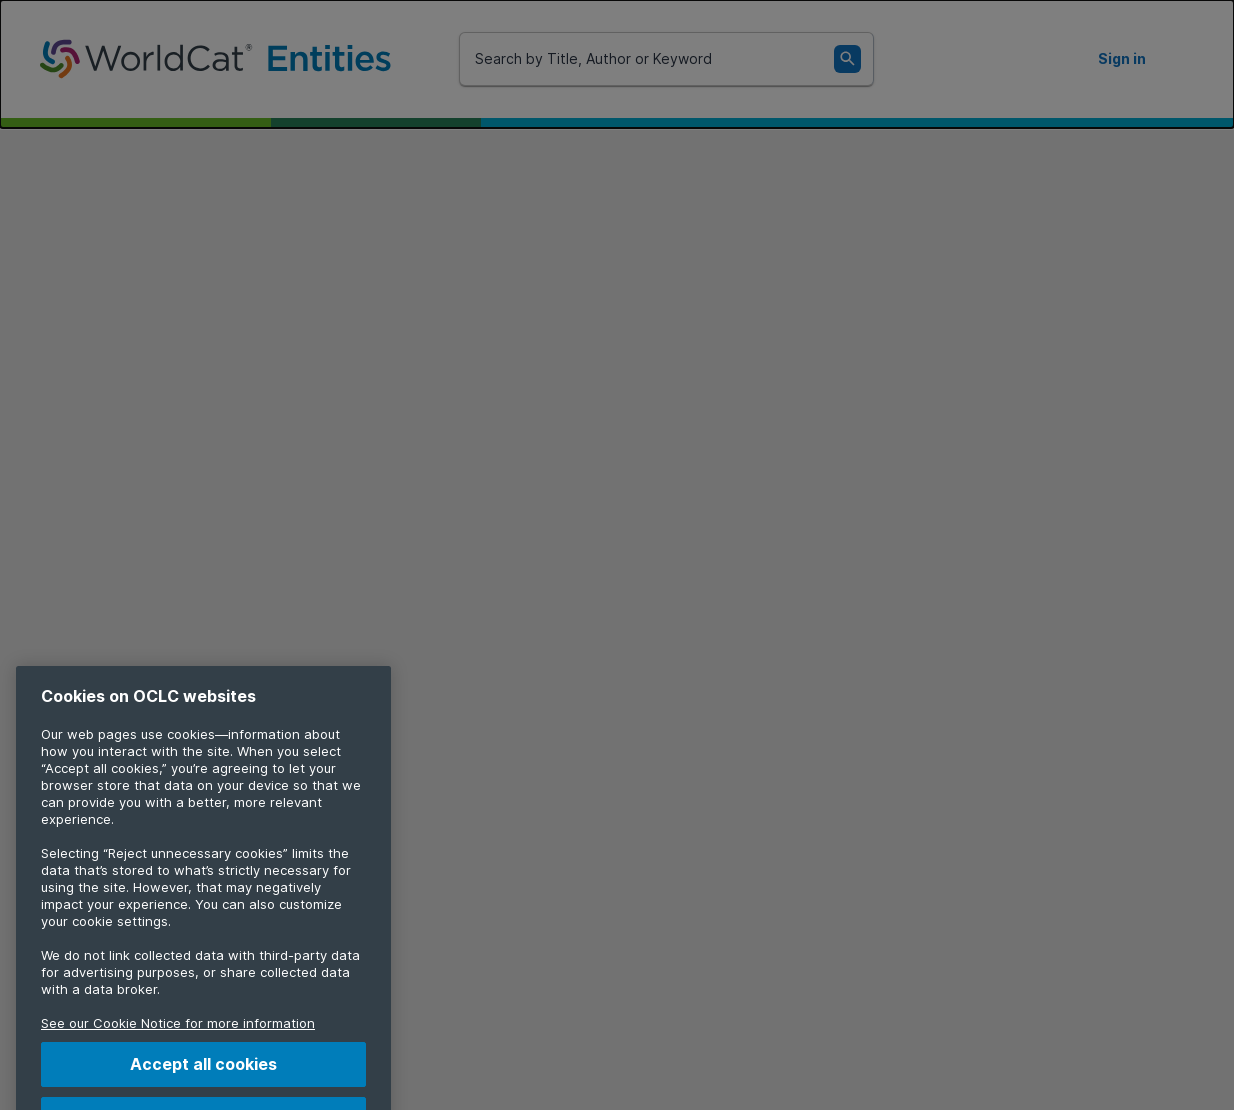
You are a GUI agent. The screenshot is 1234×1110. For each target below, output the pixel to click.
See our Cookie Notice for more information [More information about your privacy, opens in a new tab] (178, 1036)
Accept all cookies (203, 1077)
